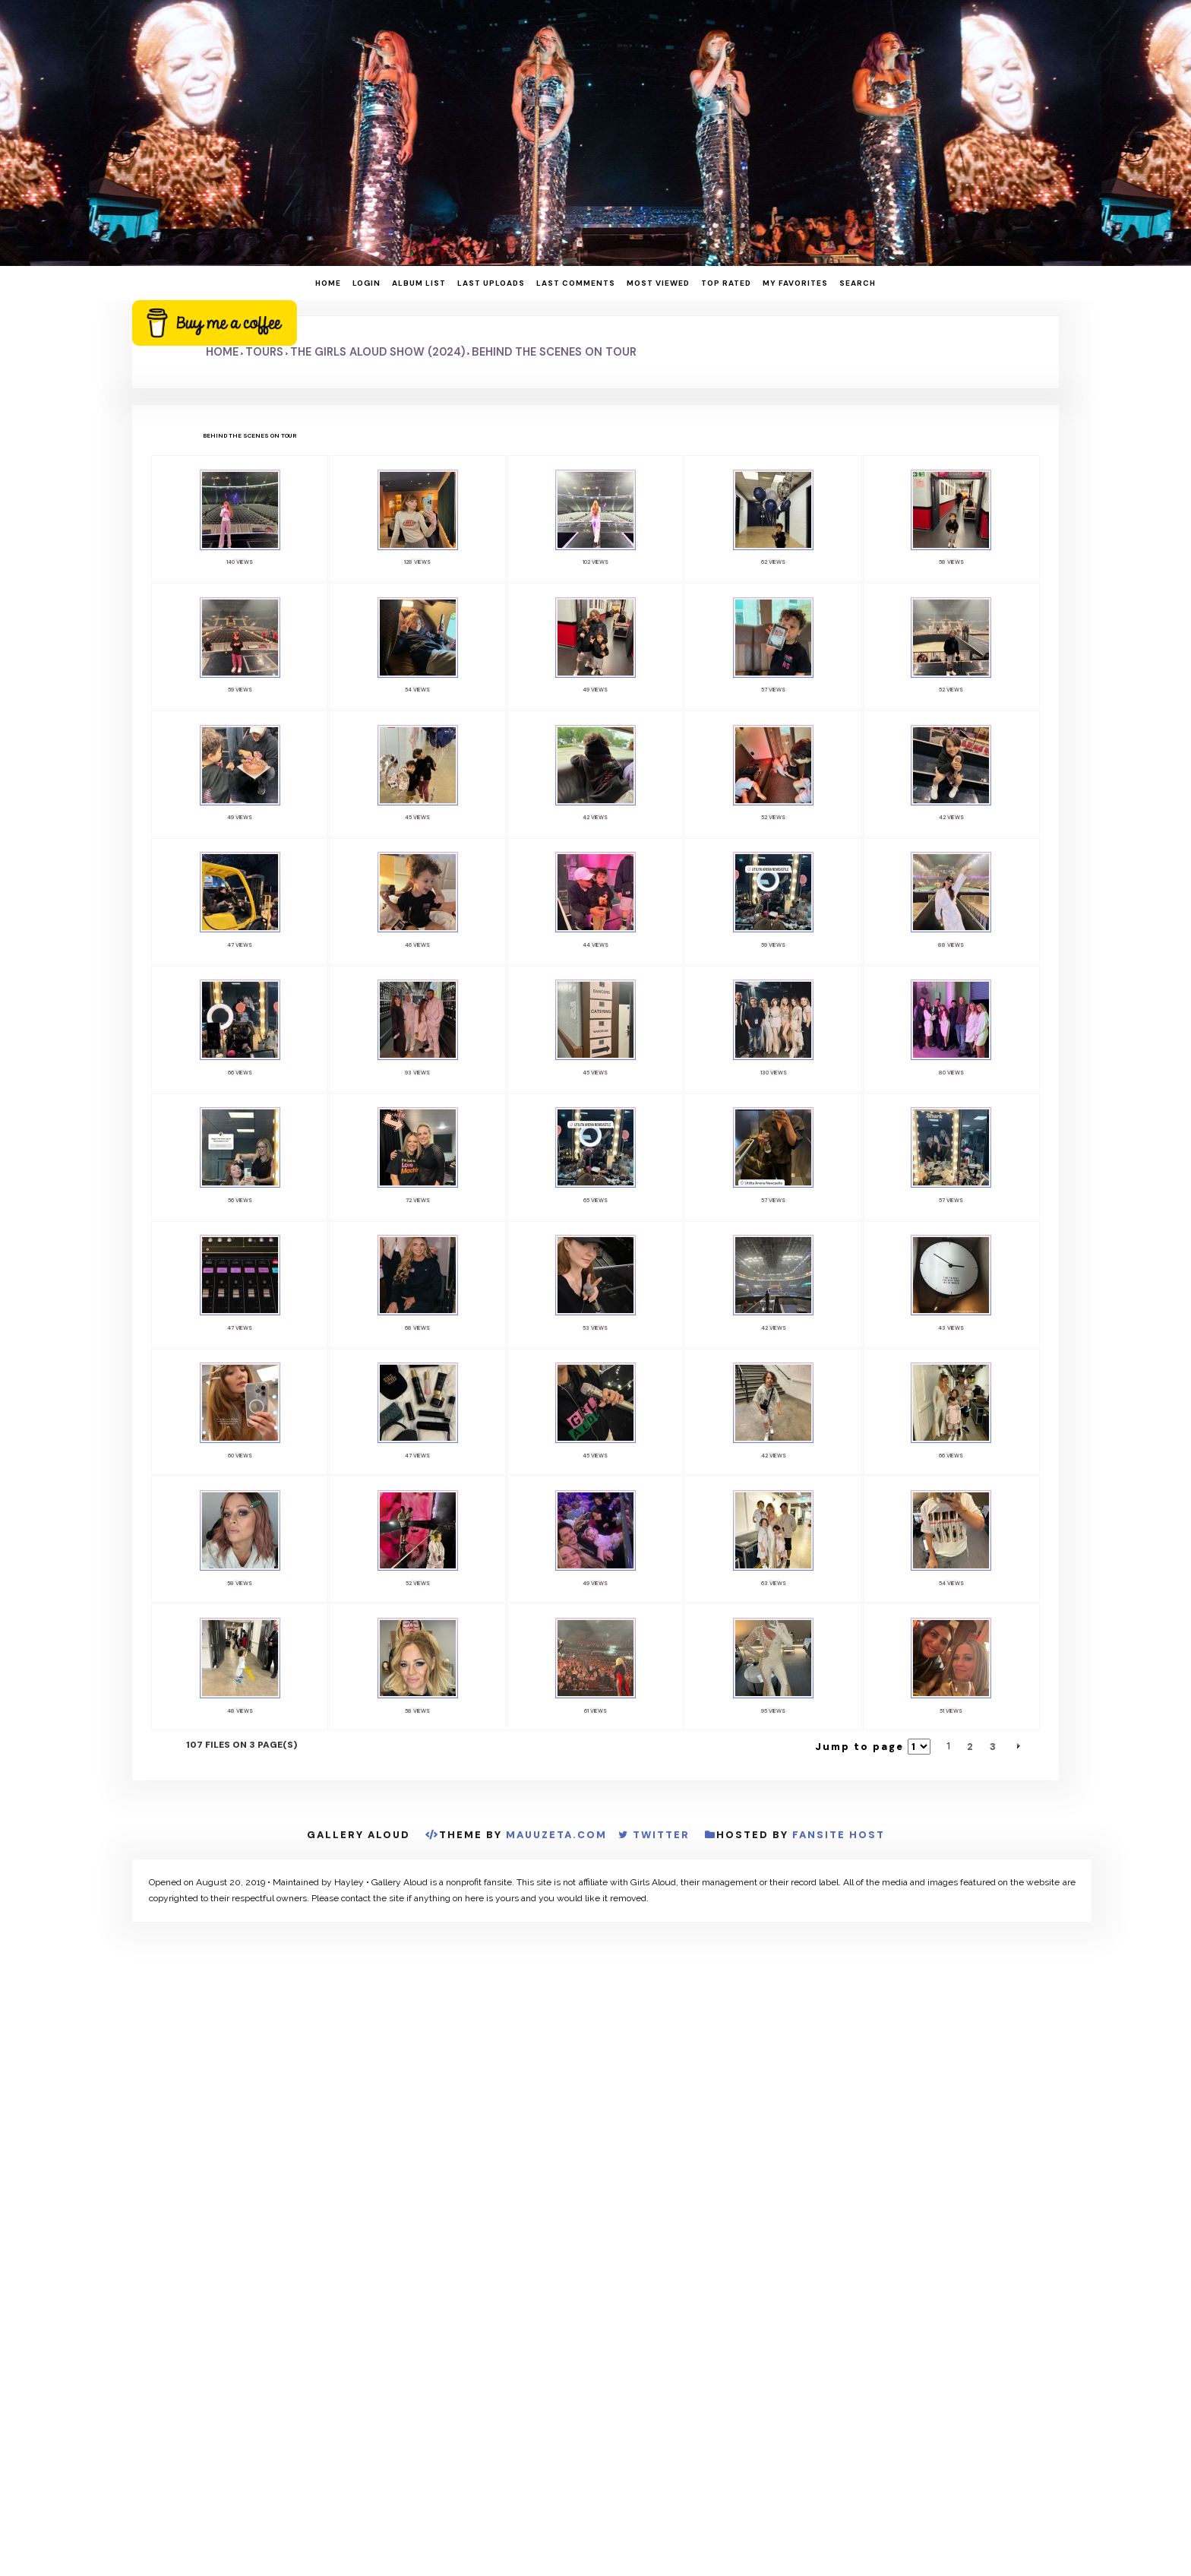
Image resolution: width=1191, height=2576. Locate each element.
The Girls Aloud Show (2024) (377, 351)
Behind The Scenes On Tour (554, 351)
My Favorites (795, 283)
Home (328, 283)
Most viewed (658, 283)
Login (366, 283)
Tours (264, 351)
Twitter (661, 1837)
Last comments (575, 283)
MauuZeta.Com (556, 1837)
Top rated (726, 283)
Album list (419, 283)
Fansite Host (838, 1837)
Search (857, 283)
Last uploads (491, 283)
